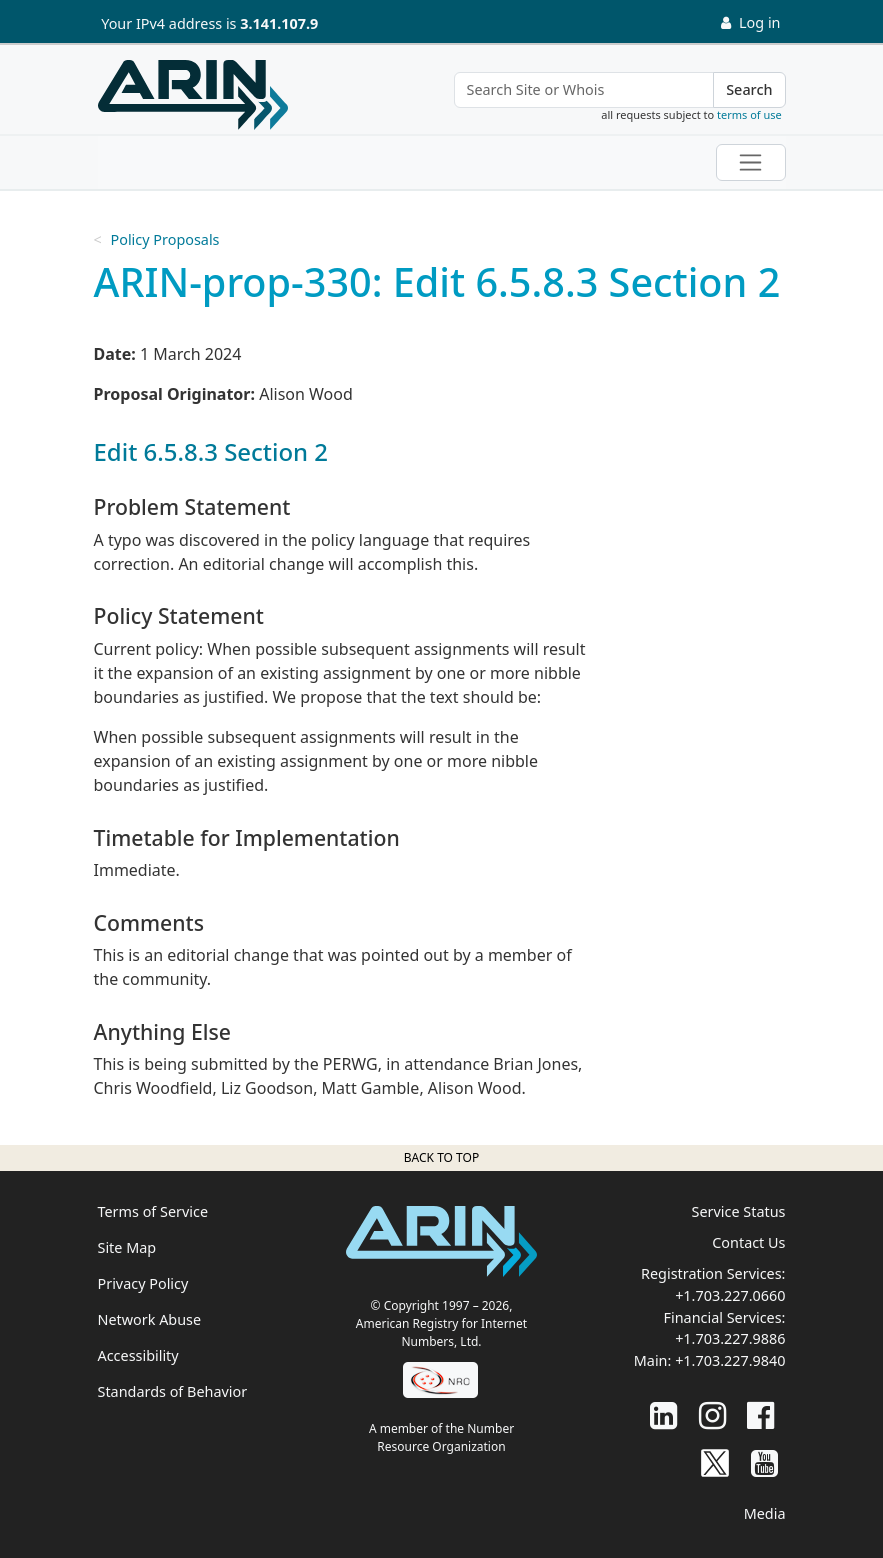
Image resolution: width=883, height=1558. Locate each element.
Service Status (739, 1211)
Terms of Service (153, 1211)
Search (749, 89)
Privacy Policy (143, 1283)
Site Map (127, 1247)
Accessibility (138, 1355)
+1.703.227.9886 (730, 1338)
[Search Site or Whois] (584, 90)
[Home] (193, 95)
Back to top (441, 1157)
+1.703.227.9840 (730, 1360)
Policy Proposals (164, 239)
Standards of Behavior (173, 1391)
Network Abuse (150, 1319)
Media (765, 1513)
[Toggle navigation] (751, 162)
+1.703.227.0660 (730, 1295)
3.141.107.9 (279, 23)
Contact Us (748, 1242)
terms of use (749, 114)
